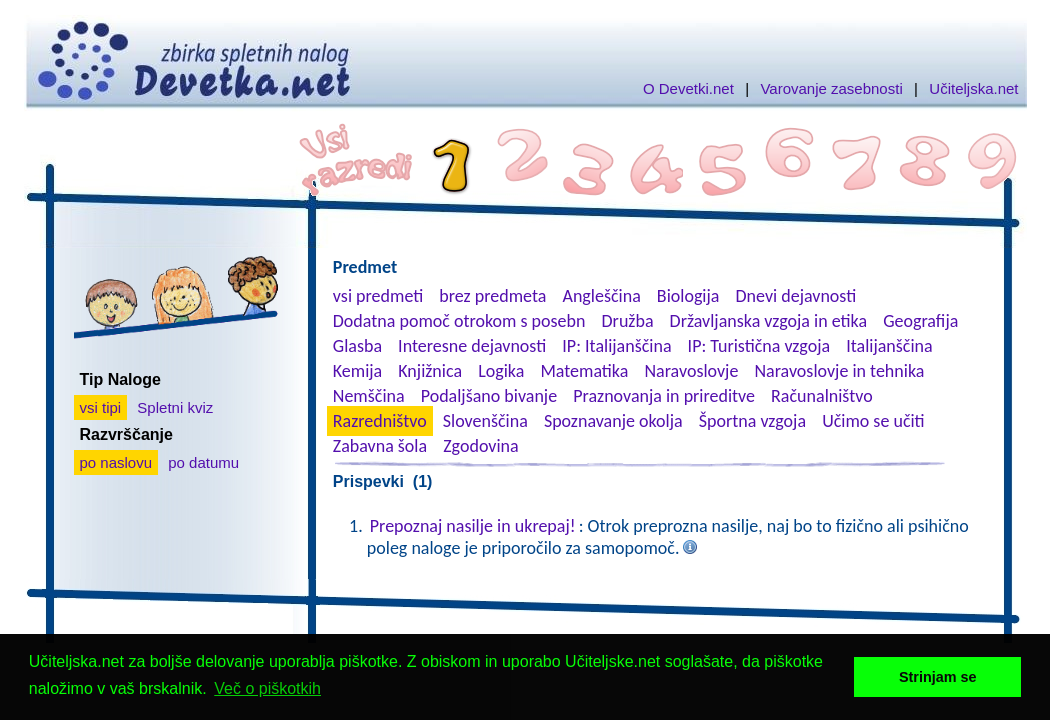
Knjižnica (430, 371)
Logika (501, 371)
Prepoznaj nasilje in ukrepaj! (473, 526)
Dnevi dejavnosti (796, 296)
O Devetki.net (688, 88)
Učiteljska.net (973, 88)
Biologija (688, 296)
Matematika (584, 371)
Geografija (920, 321)
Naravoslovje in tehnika (839, 371)
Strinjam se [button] (938, 677)
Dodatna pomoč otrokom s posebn (459, 321)
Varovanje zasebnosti (831, 88)
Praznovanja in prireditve (664, 396)
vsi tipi (101, 407)
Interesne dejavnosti (472, 346)
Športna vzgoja (752, 421)
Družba (628, 321)
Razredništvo (380, 421)
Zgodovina (480, 446)
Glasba (357, 346)
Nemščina (369, 396)
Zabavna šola (380, 446)
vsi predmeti (378, 296)
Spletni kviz (175, 407)
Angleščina (601, 296)
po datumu (203, 462)
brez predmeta (492, 296)
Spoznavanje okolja (613, 421)
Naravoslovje (691, 371)
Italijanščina (889, 346)
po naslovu (116, 462)
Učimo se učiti (873, 421)
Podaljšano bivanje (489, 396)
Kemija (357, 371)
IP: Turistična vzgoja (759, 346)
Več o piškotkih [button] (267, 688)
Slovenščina (485, 421)
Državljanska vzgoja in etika (768, 321)
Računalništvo (822, 396)
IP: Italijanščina (616, 346)
